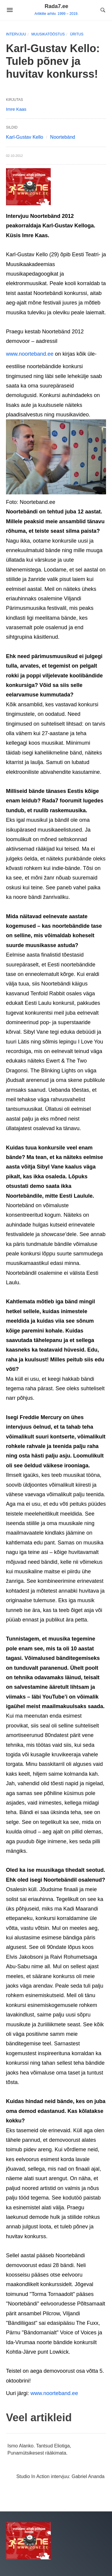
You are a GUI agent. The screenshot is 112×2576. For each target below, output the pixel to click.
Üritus (77, 34)
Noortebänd (62, 137)
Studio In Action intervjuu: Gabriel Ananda (60, 2476)
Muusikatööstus (48, 34)
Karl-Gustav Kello (24, 137)
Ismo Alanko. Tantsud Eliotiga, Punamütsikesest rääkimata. (39, 2449)
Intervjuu (16, 34)
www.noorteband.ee (29, 354)
